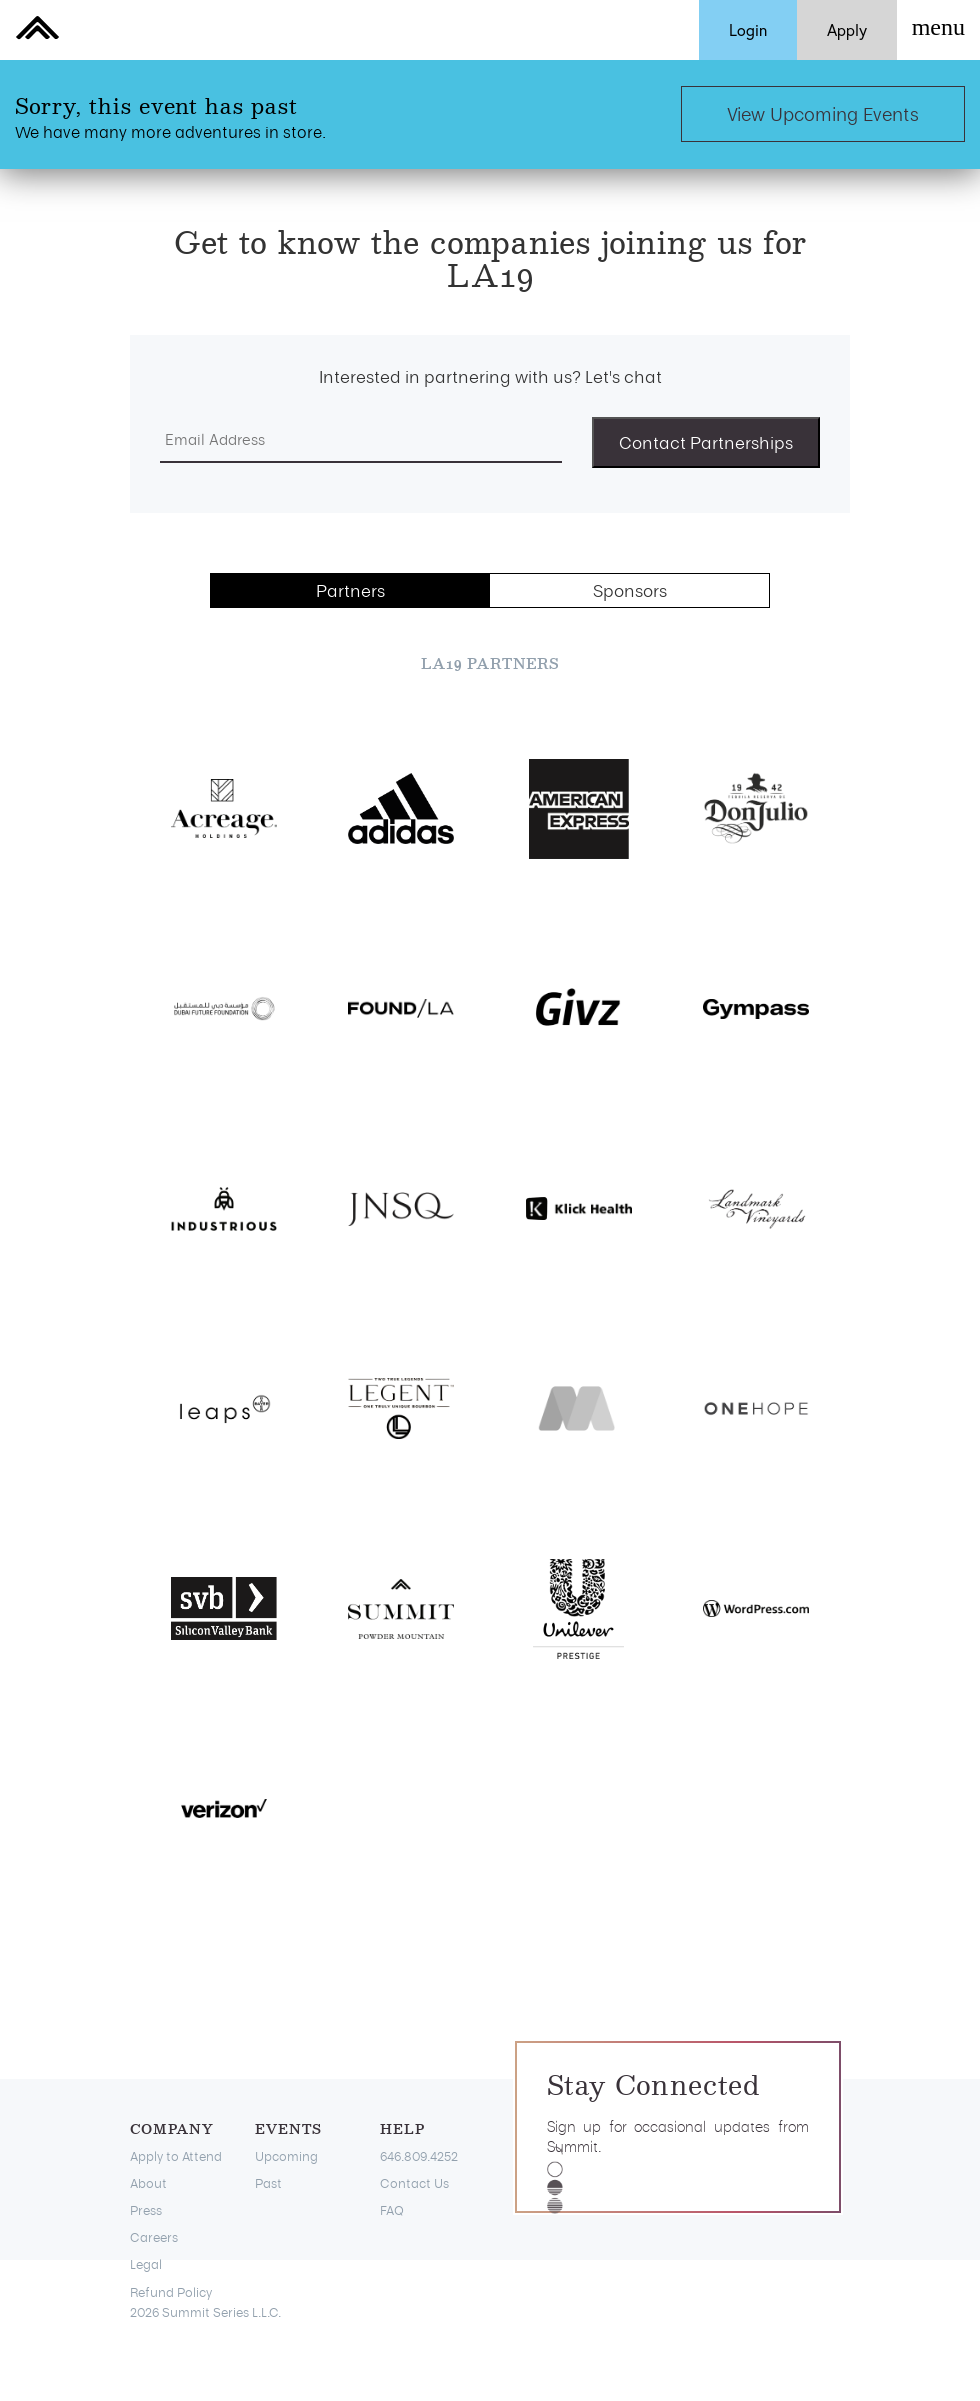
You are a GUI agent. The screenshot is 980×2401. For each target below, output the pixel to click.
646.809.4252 (419, 2156)
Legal (146, 2264)
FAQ (392, 2210)
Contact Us (414, 2183)
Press (146, 2210)
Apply (847, 29)
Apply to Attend (176, 2156)
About (148, 2183)
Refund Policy (171, 2292)
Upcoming (286, 2156)
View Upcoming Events (823, 114)
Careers (154, 2237)
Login (748, 29)
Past (268, 2183)
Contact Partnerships (706, 442)
